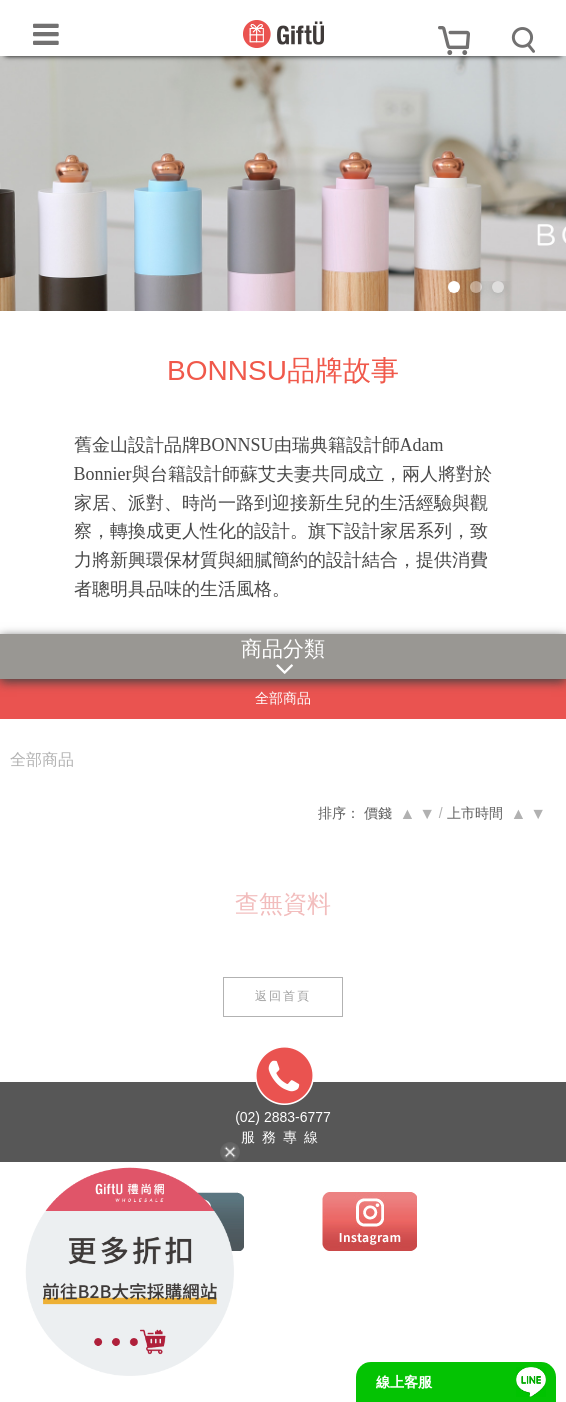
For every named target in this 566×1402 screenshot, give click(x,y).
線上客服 (404, 1382)
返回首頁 (283, 996)
